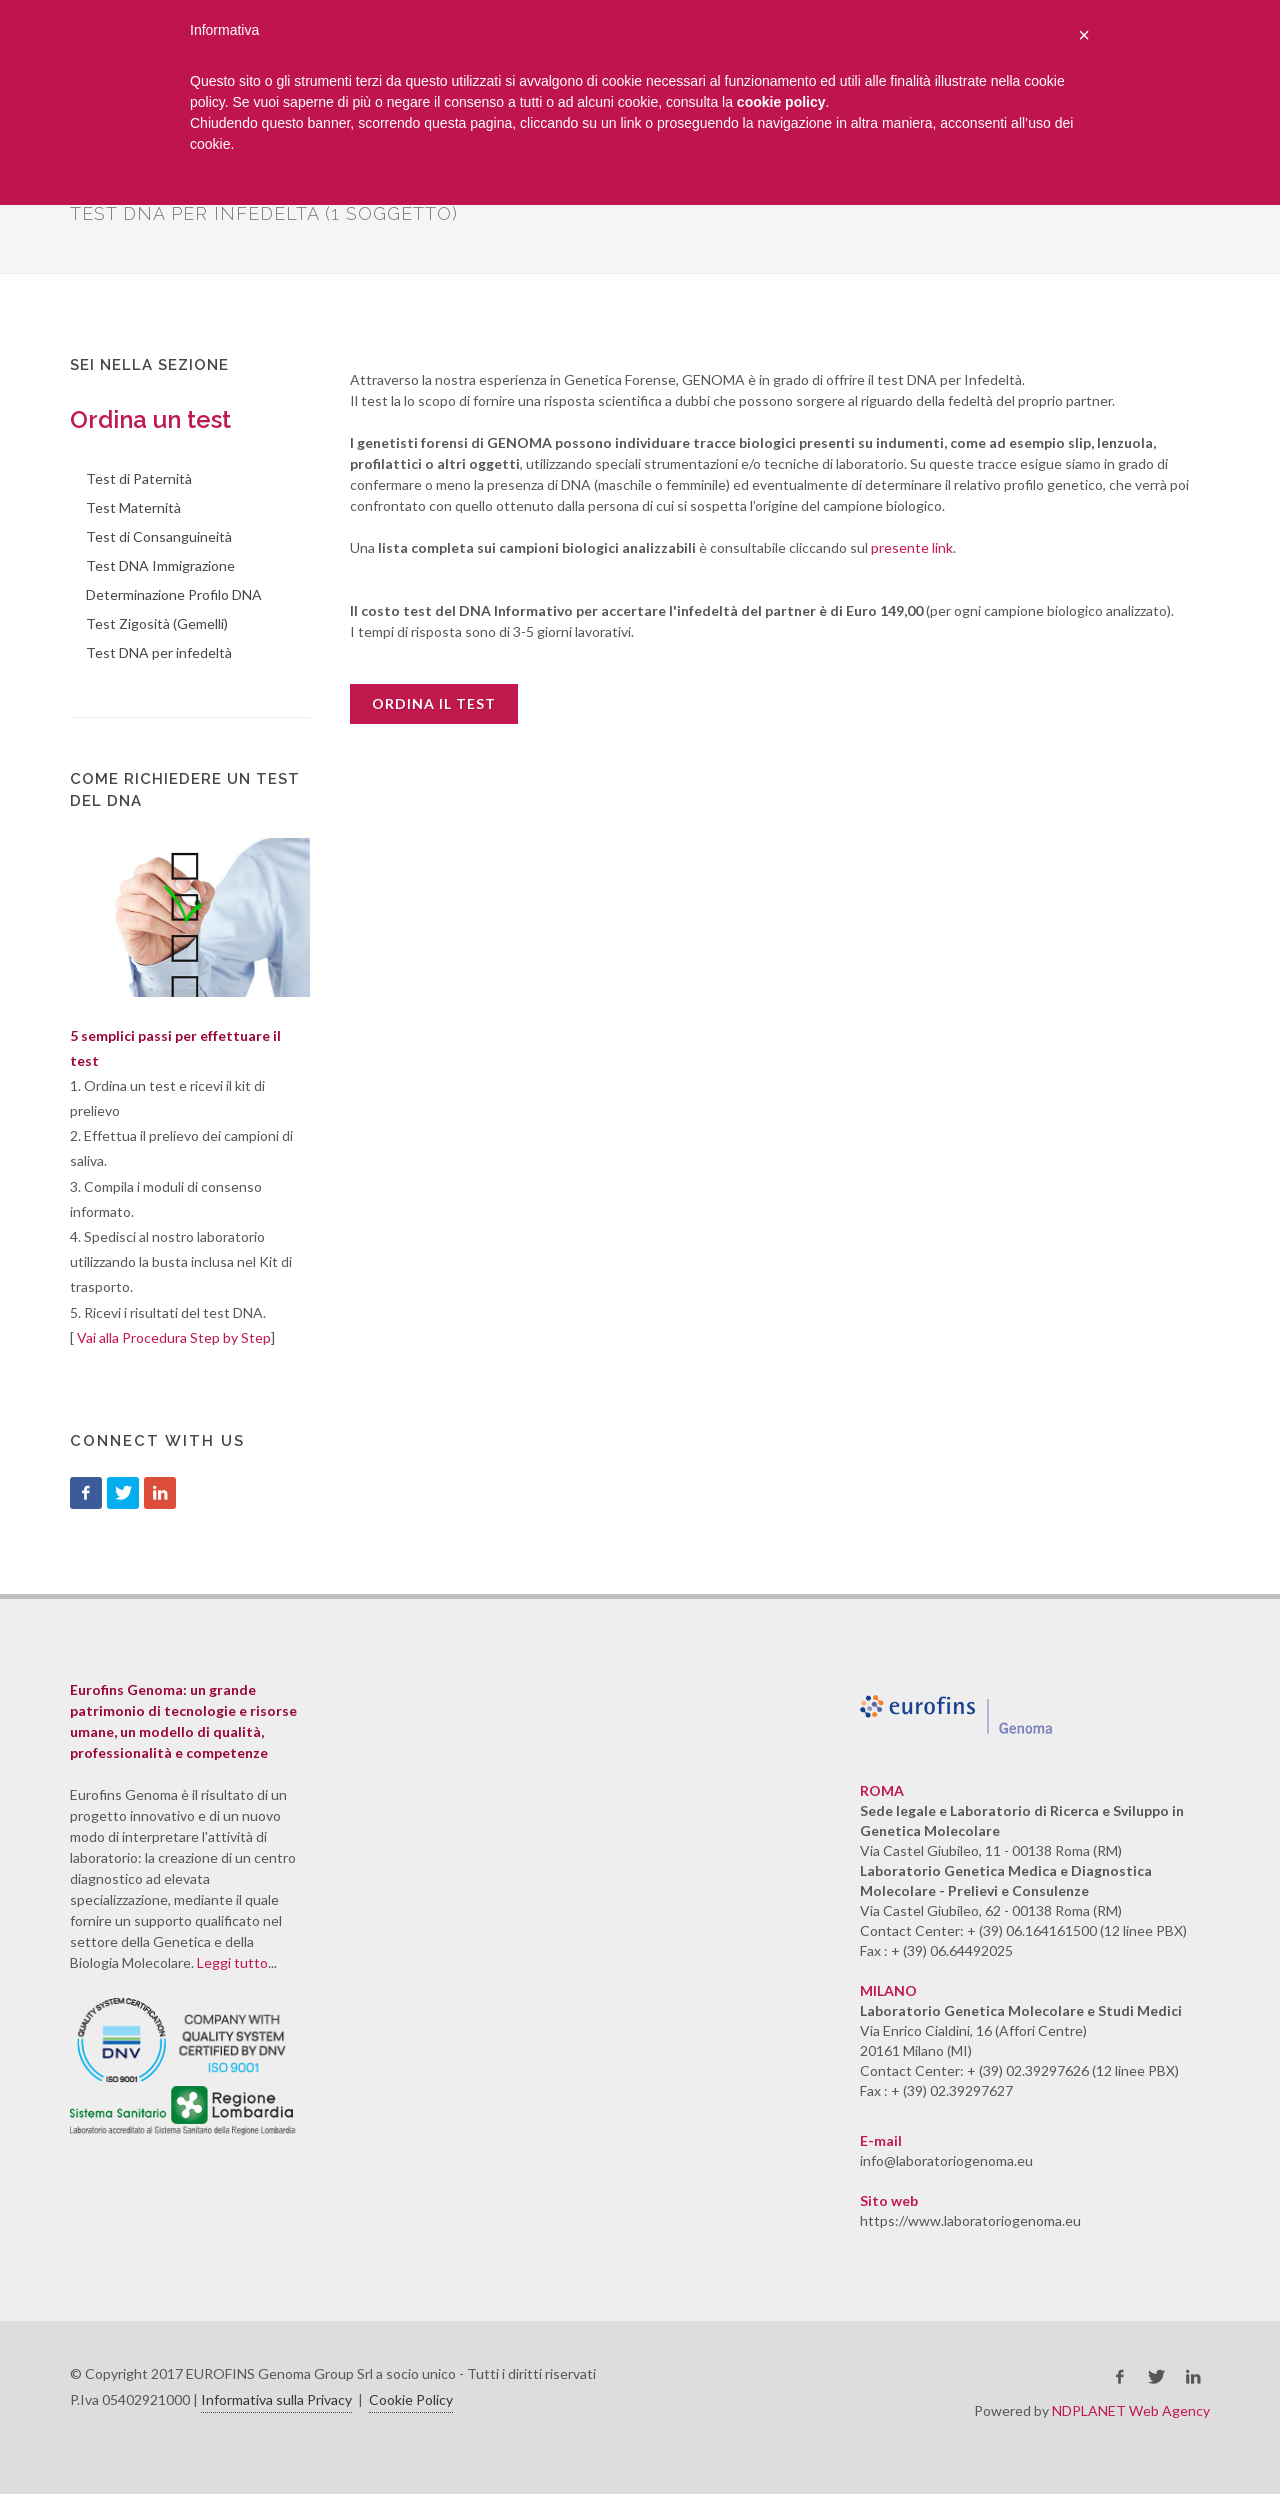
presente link (912, 547)
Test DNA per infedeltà (159, 652)
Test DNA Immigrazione (160, 565)
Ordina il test (434, 703)
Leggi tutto (232, 1962)
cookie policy (781, 102)
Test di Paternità (139, 478)
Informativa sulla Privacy (276, 2399)
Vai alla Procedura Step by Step (174, 1337)
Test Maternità (133, 507)
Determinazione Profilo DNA (174, 594)
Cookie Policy (411, 2399)
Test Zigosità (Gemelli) (157, 623)
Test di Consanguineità (159, 536)
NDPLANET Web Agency (1131, 2410)
